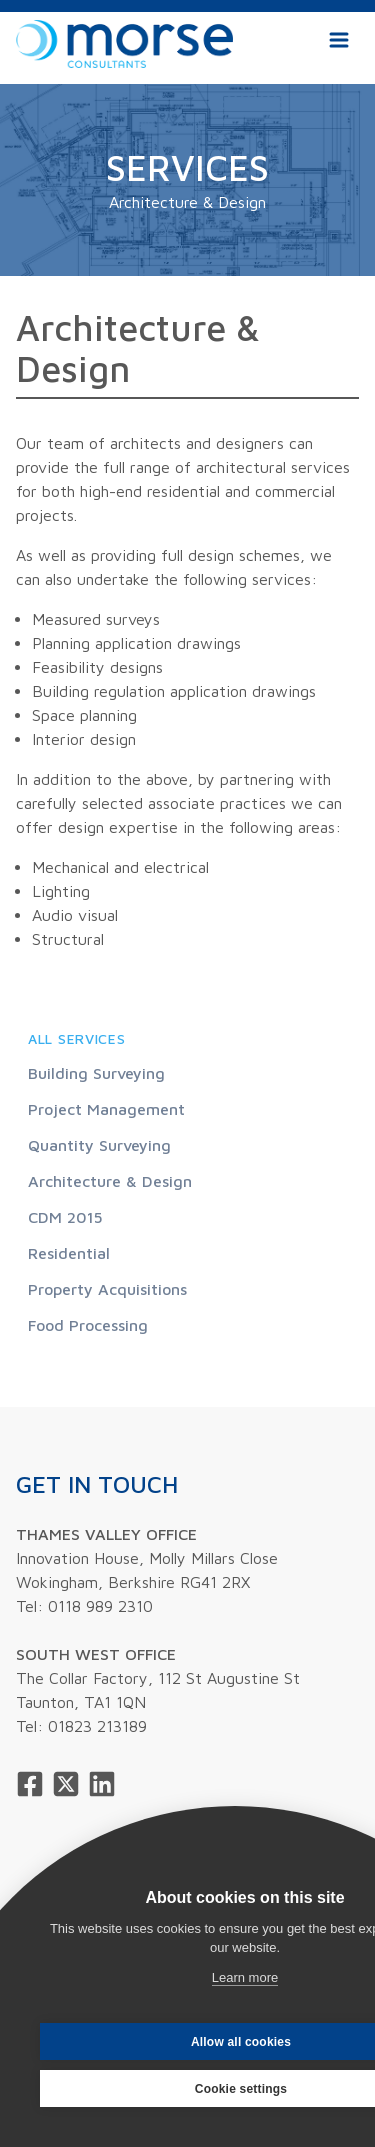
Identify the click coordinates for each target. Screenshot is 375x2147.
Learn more (245, 1977)
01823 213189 (97, 1726)
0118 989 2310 (100, 1606)
